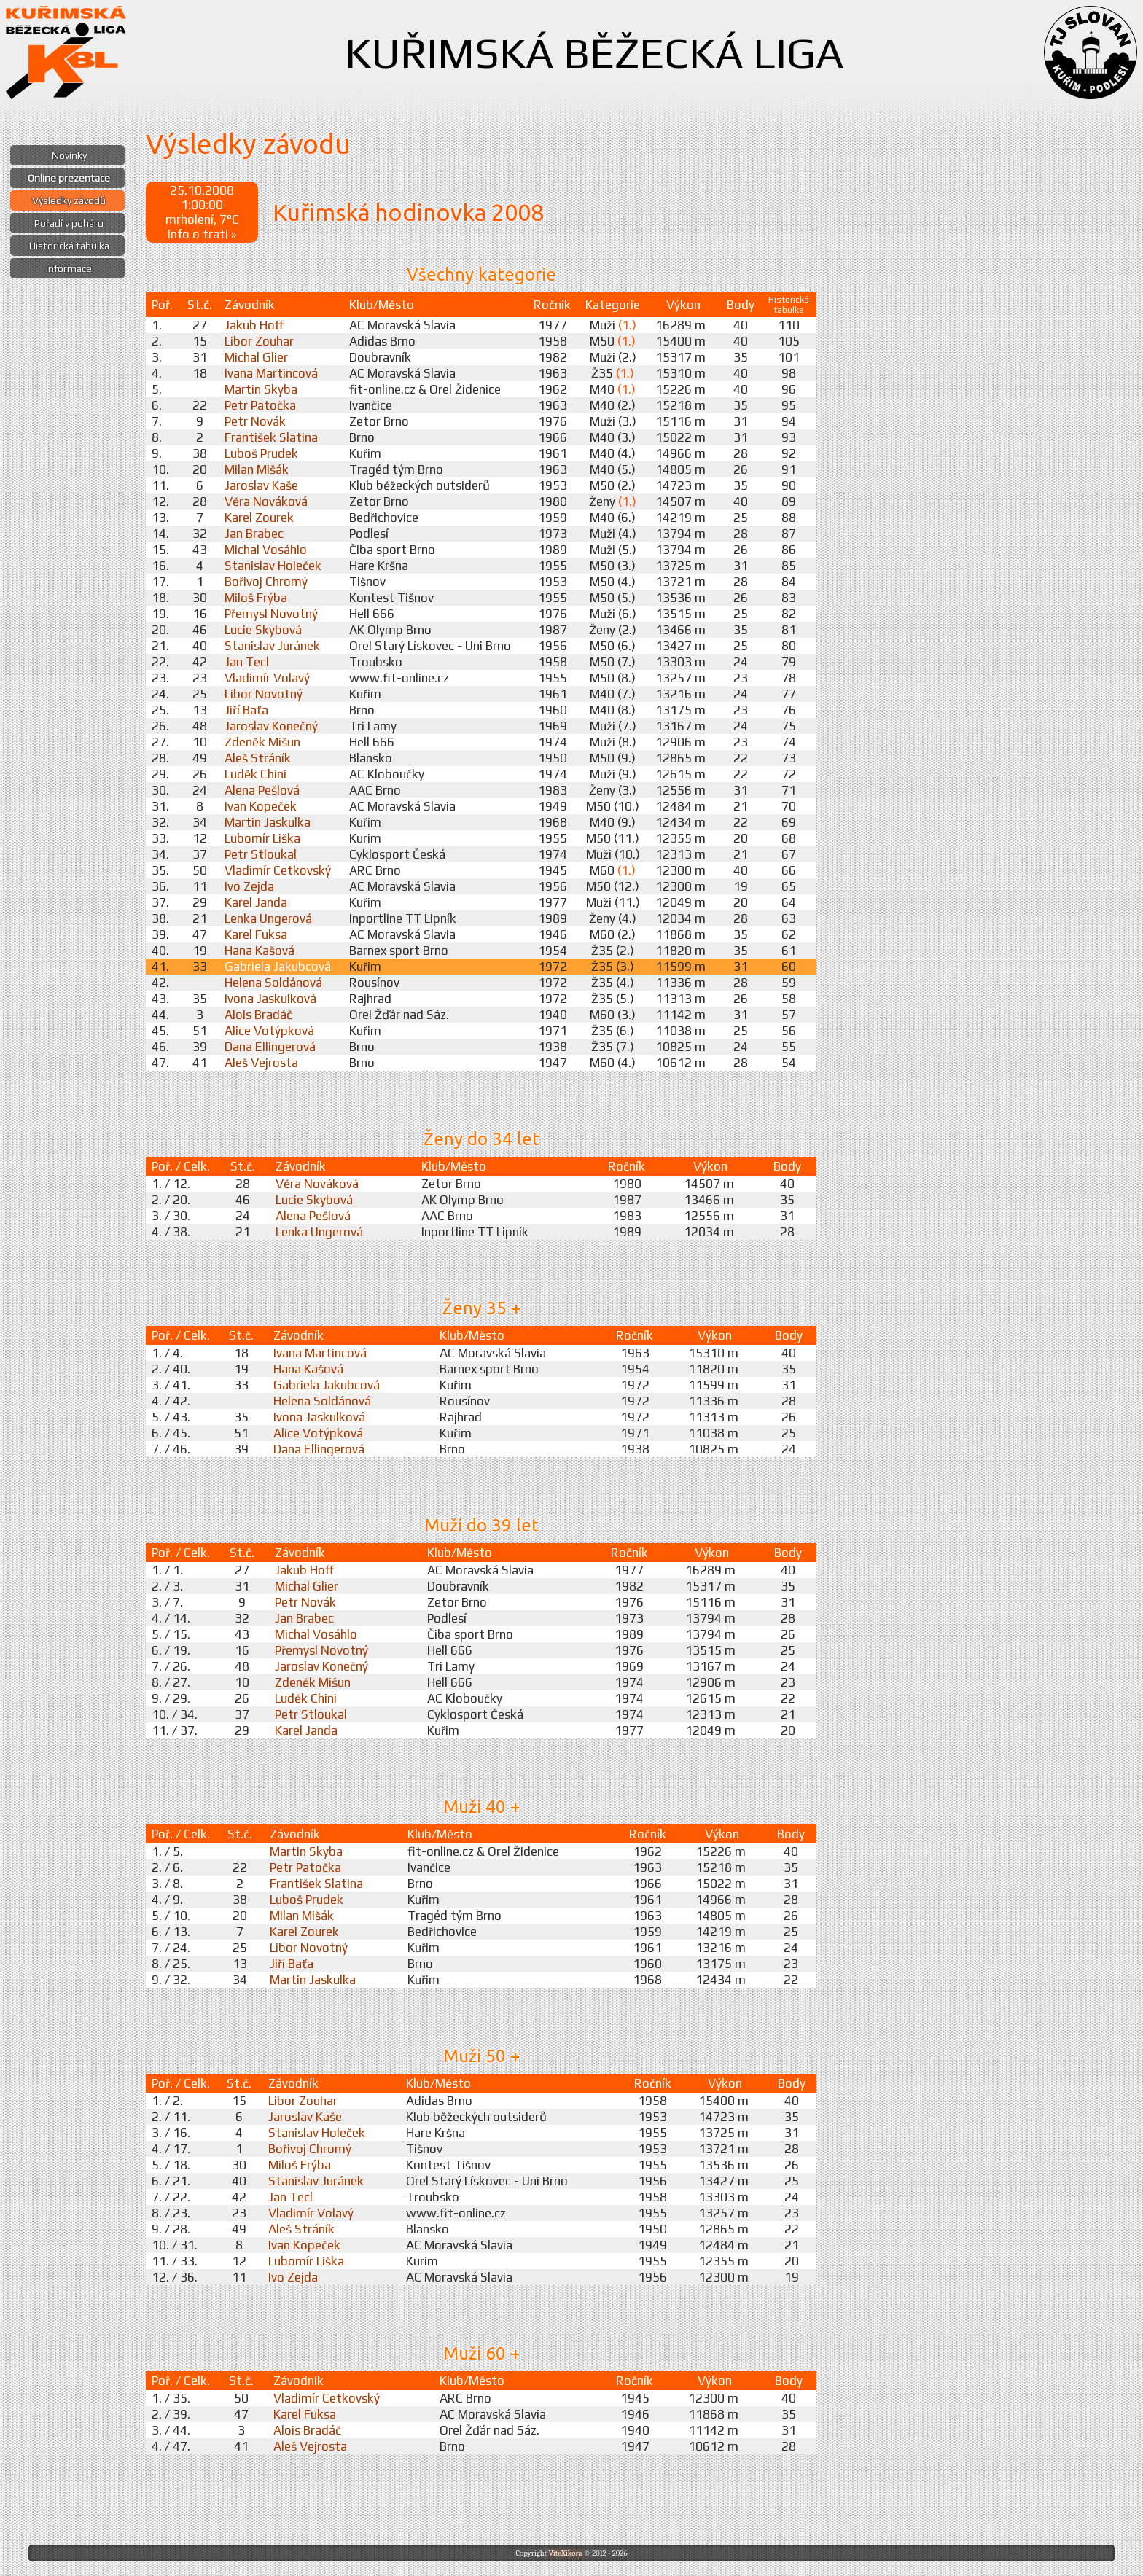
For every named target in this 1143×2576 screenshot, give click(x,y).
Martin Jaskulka (268, 822)
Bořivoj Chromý (266, 581)
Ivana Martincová (271, 373)
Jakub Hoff (254, 325)
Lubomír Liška (262, 838)
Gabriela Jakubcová (278, 966)
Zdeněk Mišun (262, 742)
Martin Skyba (261, 389)
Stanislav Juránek (272, 646)
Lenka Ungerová (268, 918)
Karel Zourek (259, 517)
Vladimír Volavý (267, 678)
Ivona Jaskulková (270, 998)
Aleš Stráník (258, 758)
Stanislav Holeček (273, 565)
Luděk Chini (255, 774)
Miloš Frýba (256, 597)
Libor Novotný (264, 694)
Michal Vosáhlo (266, 549)
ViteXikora (565, 2553)
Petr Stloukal (261, 854)
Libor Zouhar (259, 341)
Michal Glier (256, 357)
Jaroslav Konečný (271, 726)
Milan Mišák (257, 469)
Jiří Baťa (246, 710)
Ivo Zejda (249, 886)
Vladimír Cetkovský (278, 870)
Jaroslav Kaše (261, 485)
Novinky (69, 155)
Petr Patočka (260, 405)
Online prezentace (69, 178)
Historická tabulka (69, 245)
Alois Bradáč (258, 1014)
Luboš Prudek (261, 453)
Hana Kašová (259, 950)
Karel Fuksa (256, 934)
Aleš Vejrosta (261, 1062)
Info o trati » (202, 234)
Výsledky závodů (69, 200)
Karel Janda (256, 902)
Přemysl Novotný (271, 613)
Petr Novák (255, 421)
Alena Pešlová (262, 790)
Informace (69, 268)
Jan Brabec (254, 533)
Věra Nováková (266, 501)
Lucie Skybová (263, 629)
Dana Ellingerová (270, 1046)
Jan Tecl (247, 662)
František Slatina (271, 437)
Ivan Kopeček (261, 806)
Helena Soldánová (273, 982)
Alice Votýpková (269, 1030)
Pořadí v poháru (69, 223)
